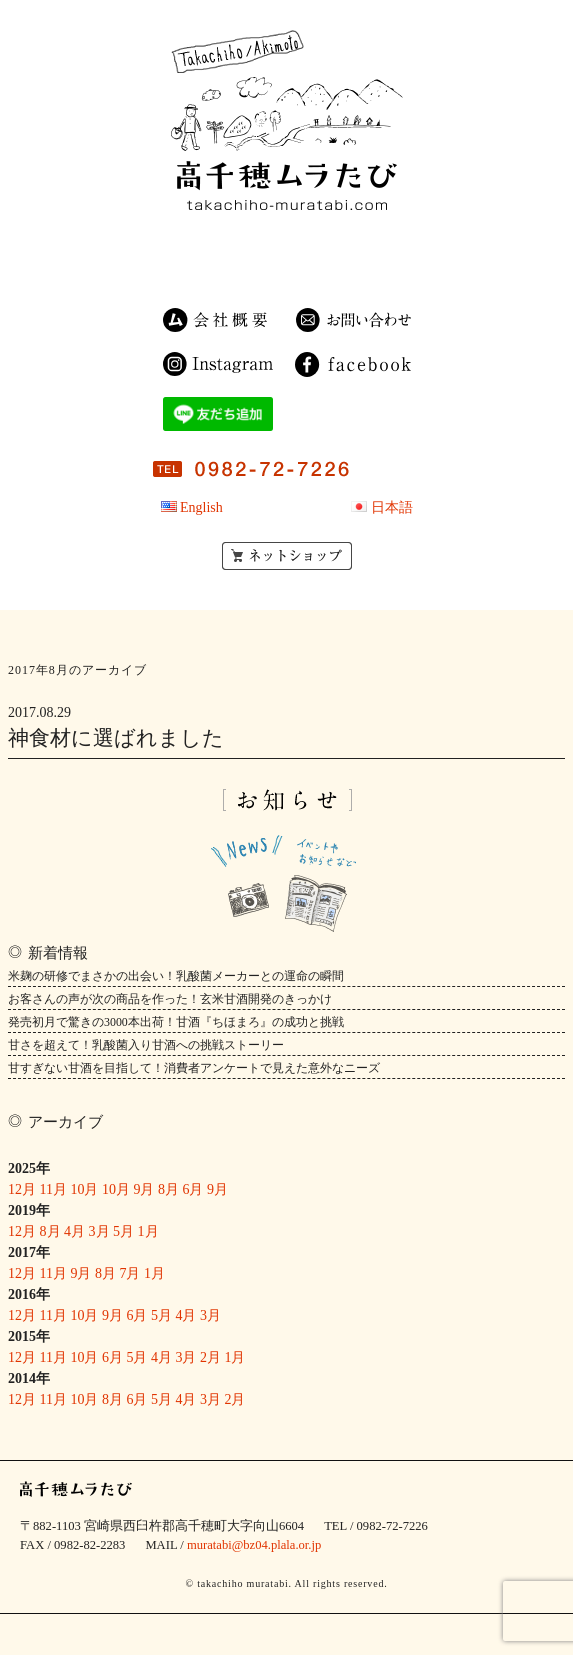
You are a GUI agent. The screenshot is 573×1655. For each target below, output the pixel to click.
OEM (331, 265)
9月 (143, 1189)
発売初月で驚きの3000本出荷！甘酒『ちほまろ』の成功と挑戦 (176, 1022)
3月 (99, 1231)
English (201, 507)
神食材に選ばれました (116, 738)
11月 (53, 1189)
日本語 (392, 507)
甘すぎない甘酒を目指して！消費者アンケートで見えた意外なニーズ (194, 1068)
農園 (352, 242)
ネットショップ (287, 556)
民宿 (209, 242)
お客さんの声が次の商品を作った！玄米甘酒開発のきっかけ (170, 999)
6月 (192, 1189)
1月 (148, 1231)
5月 (123, 1231)
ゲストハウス (234, 265)
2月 (210, 1357)
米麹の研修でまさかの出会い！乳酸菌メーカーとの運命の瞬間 (176, 976)
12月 (22, 1189)
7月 (129, 1273)
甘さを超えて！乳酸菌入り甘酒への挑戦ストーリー (146, 1045)
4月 (74, 1231)
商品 (279, 242)
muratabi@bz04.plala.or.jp (254, 1545)
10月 (84, 1189)
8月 (168, 1189)
